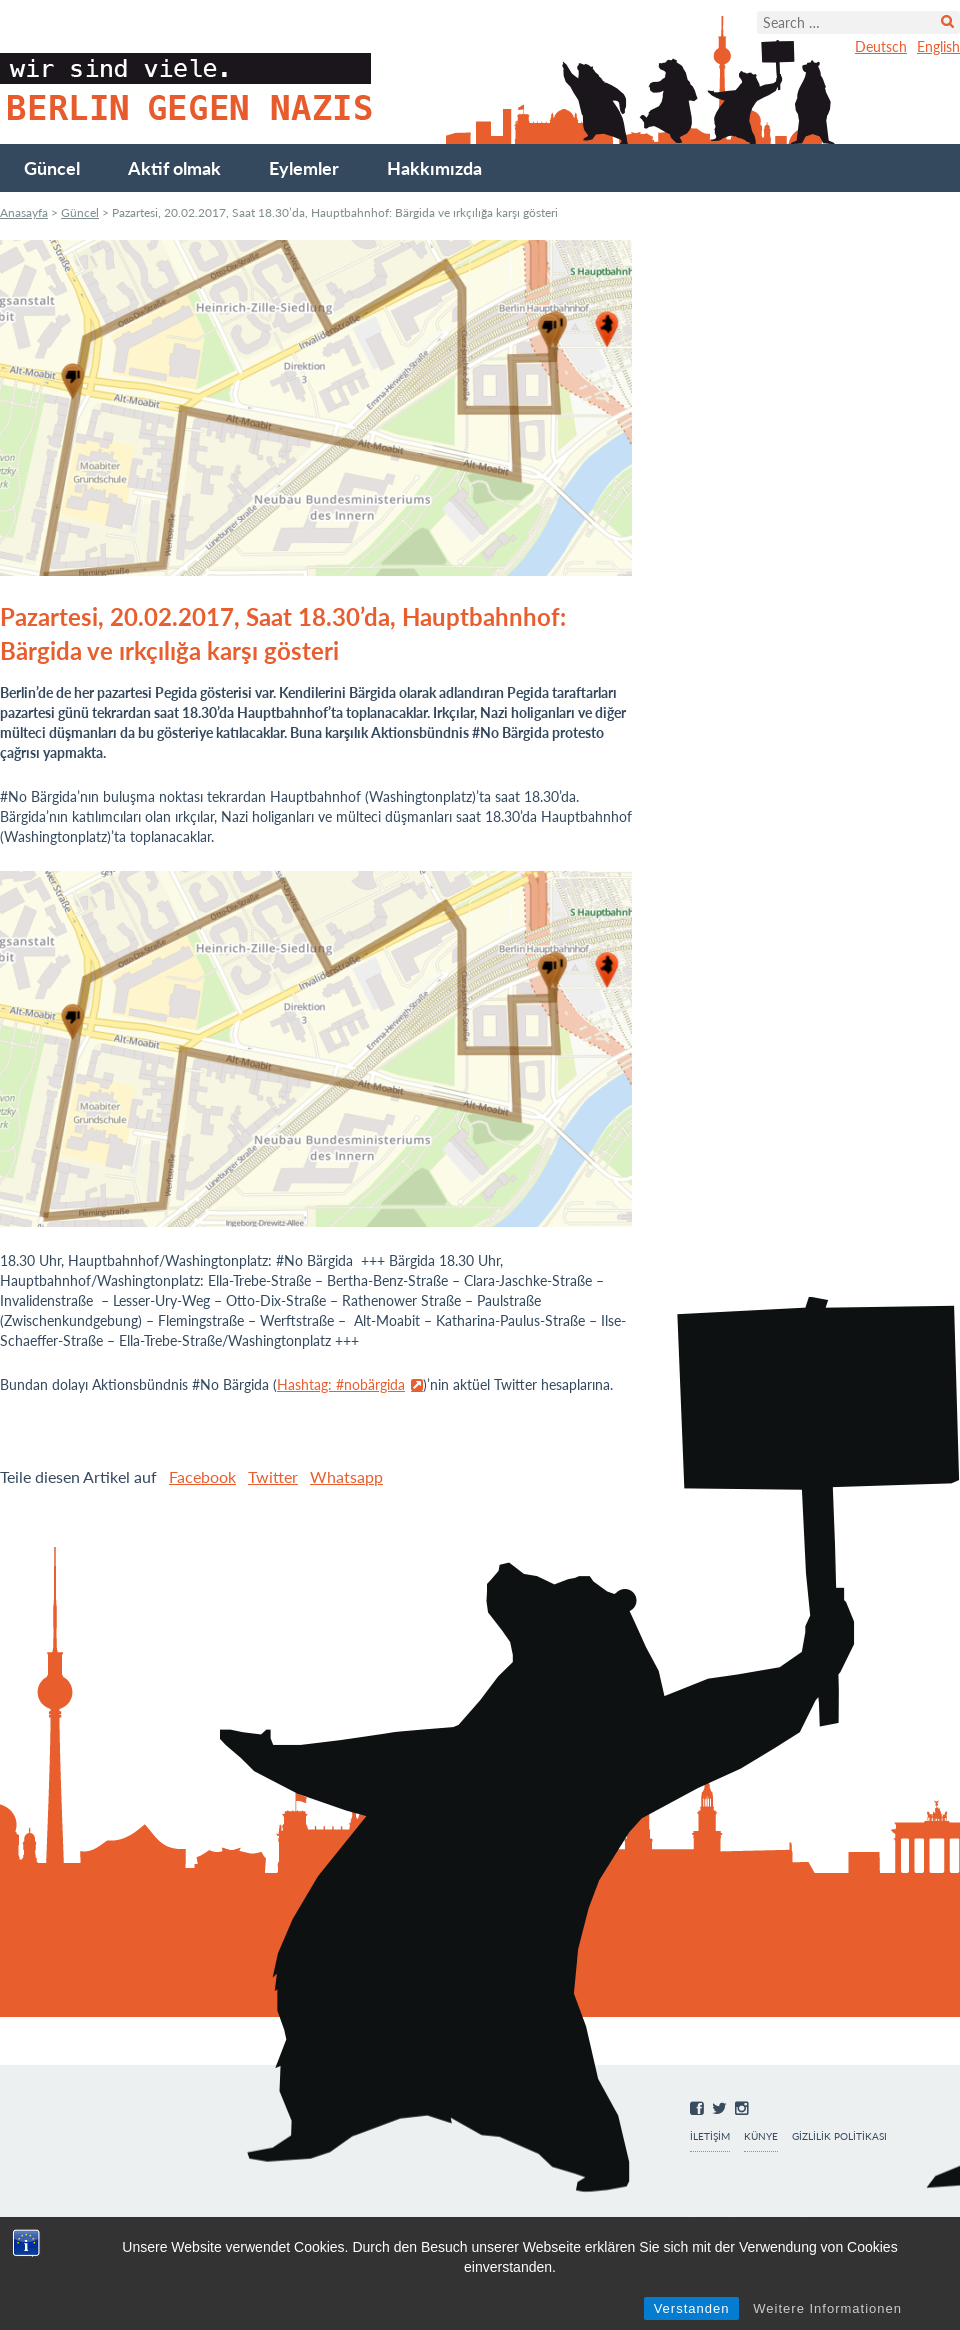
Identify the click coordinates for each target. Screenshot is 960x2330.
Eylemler (304, 168)
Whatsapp (346, 1476)
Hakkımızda (434, 168)
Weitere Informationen (827, 2308)
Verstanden (692, 2308)
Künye (761, 2136)
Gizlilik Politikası (839, 2136)
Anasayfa (24, 212)
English (938, 46)
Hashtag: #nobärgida (341, 1384)
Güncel (52, 168)
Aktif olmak (174, 168)
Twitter (273, 1476)
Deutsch (881, 46)
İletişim (710, 2136)
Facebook (202, 1476)
